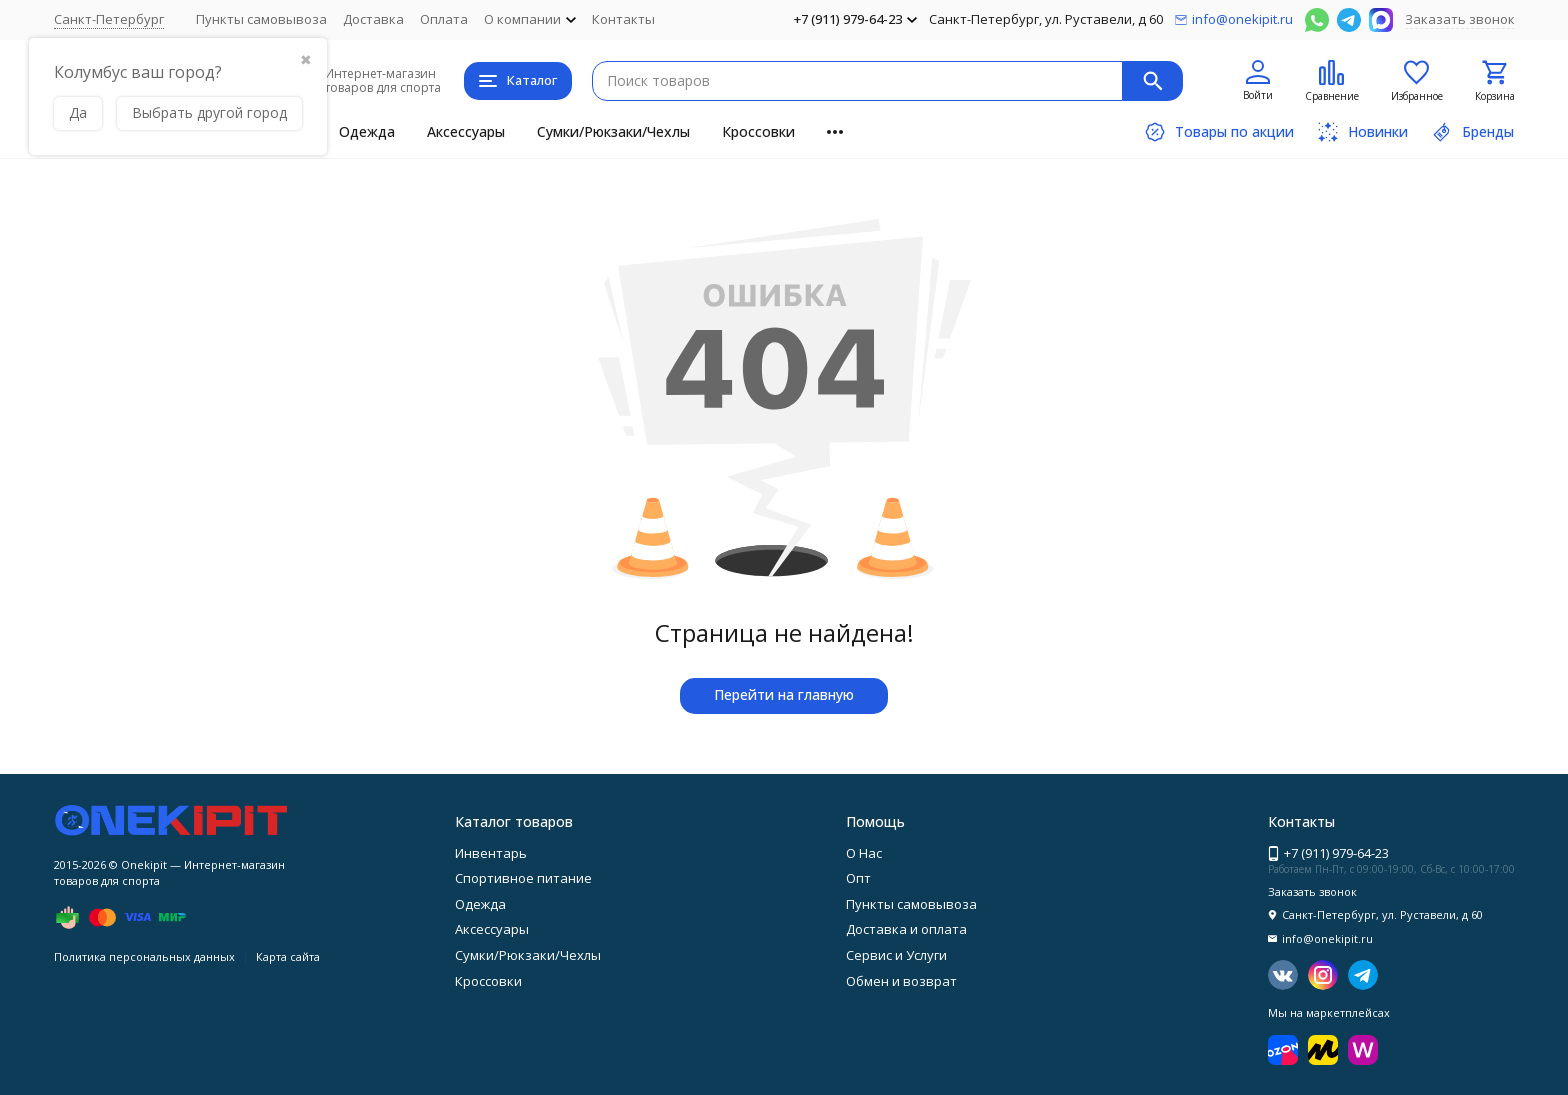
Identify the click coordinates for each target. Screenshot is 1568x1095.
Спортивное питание (523, 878)
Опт (858, 878)
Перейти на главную (784, 694)
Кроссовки (758, 131)
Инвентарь (491, 853)
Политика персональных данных (144, 956)
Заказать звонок (1460, 19)
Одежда (367, 131)
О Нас (864, 853)
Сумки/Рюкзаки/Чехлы (613, 131)
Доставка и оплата (906, 929)
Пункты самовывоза (261, 19)
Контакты (623, 19)
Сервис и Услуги (896, 955)
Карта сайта (288, 956)
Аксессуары (466, 131)
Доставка (373, 19)
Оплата (444, 19)
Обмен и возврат (901, 981)
